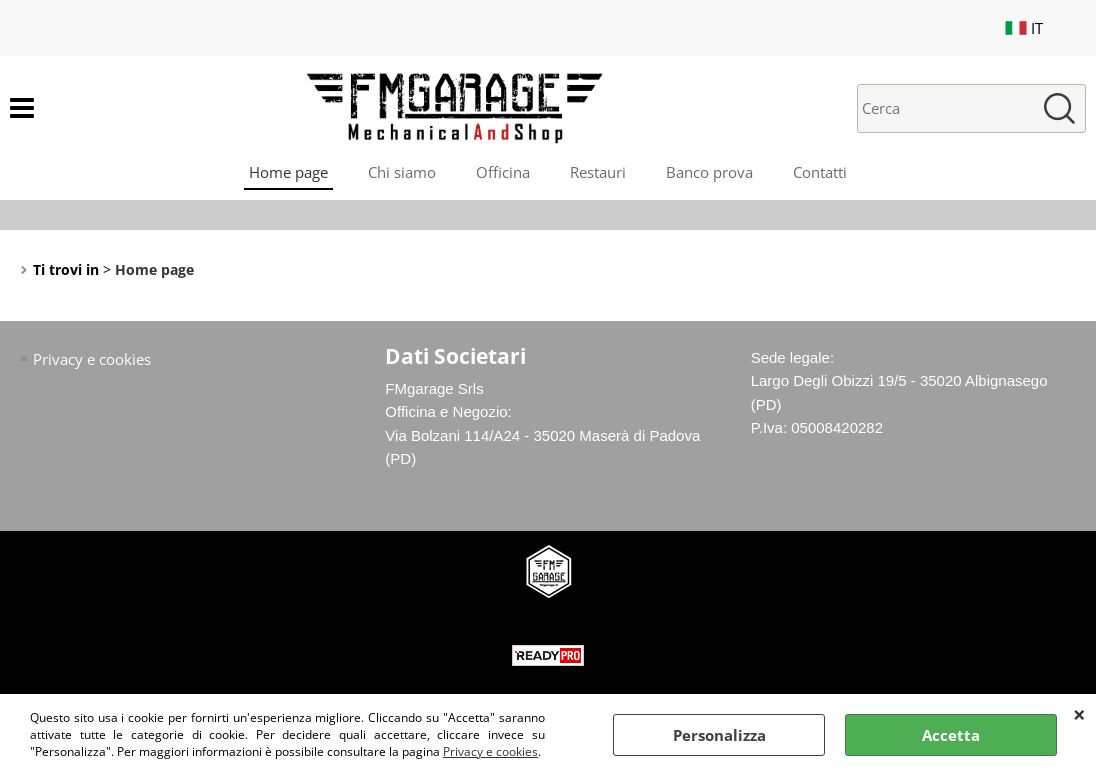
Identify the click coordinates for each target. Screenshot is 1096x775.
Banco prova (709, 172)
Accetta (951, 735)
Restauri (598, 172)
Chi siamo (402, 172)
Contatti (820, 172)
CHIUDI (1079, 714)
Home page (288, 172)
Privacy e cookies (490, 751)
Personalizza (719, 735)
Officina (503, 172)
